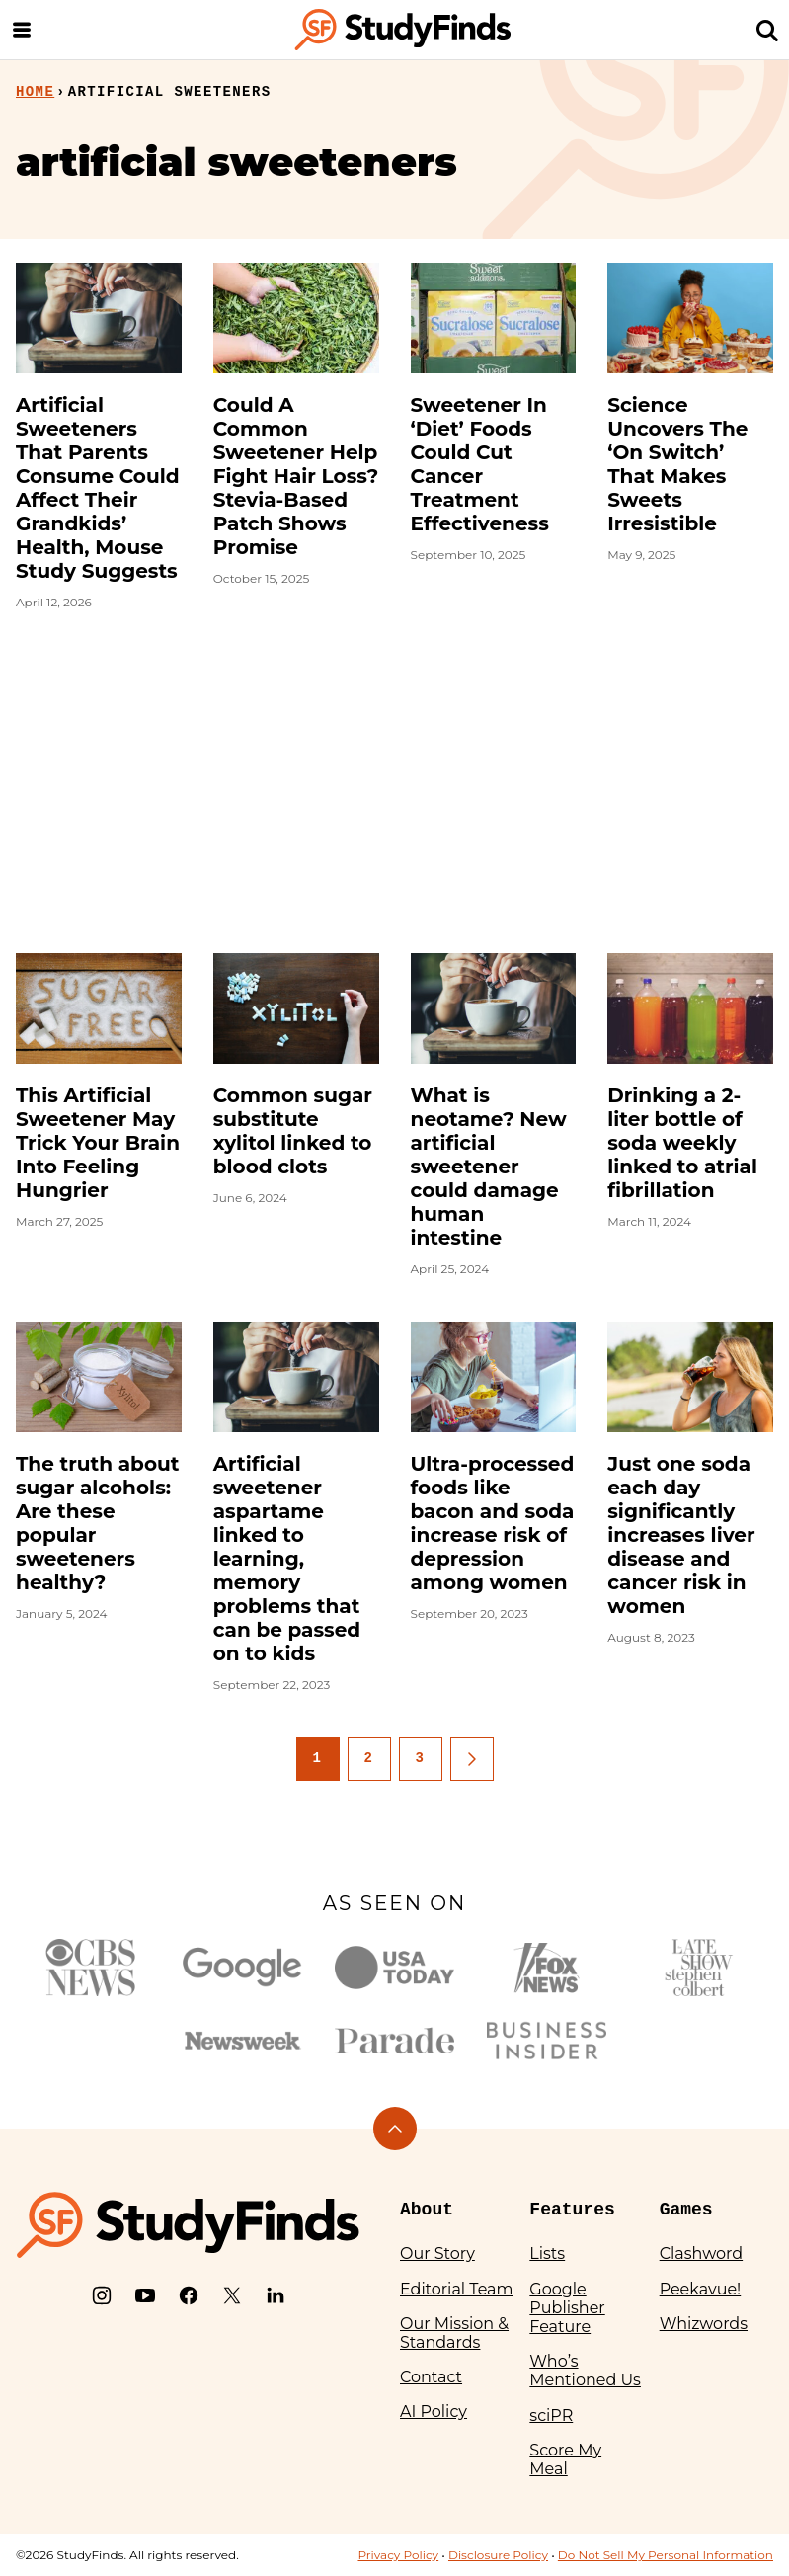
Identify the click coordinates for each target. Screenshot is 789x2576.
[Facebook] (188, 2295)
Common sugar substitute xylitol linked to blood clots (292, 1131)
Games (686, 2209)
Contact (431, 2377)
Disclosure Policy (498, 2554)
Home (35, 92)
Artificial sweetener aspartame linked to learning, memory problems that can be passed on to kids (286, 1558)
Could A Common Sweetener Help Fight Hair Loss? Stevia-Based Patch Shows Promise (296, 476)
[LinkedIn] (275, 2295)
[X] (232, 2295)
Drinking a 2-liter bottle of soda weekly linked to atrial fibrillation (682, 1143)
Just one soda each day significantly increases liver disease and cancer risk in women (680, 1535)
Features (571, 2209)
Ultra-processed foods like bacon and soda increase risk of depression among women (493, 1523)
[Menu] (21, 29)
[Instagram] (101, 2295)
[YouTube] (145, 2295)
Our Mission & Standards (454, 2333)
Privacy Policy (397, 2554)
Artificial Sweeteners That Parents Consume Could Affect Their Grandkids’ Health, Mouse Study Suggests (98, 488)
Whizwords (704, 2323)
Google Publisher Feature (566, 2308)
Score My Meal (565, 2459)
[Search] (767, 29)
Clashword (701, 2253)
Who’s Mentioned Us (585, 2370)
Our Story (437, 2253)
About (426, 2209)
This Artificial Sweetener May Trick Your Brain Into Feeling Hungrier (98, 1143)
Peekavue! (701, 2289)
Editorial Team (456, 2289)
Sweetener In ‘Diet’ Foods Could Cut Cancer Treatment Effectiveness (480, 464)
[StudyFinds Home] (403, 29)
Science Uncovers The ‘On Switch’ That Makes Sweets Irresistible (677, 464)
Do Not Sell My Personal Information (665, 2554)
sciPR (551, 2415)
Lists (547, 2253)
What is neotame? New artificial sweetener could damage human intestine (489, 1166)
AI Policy (433, 2411)
